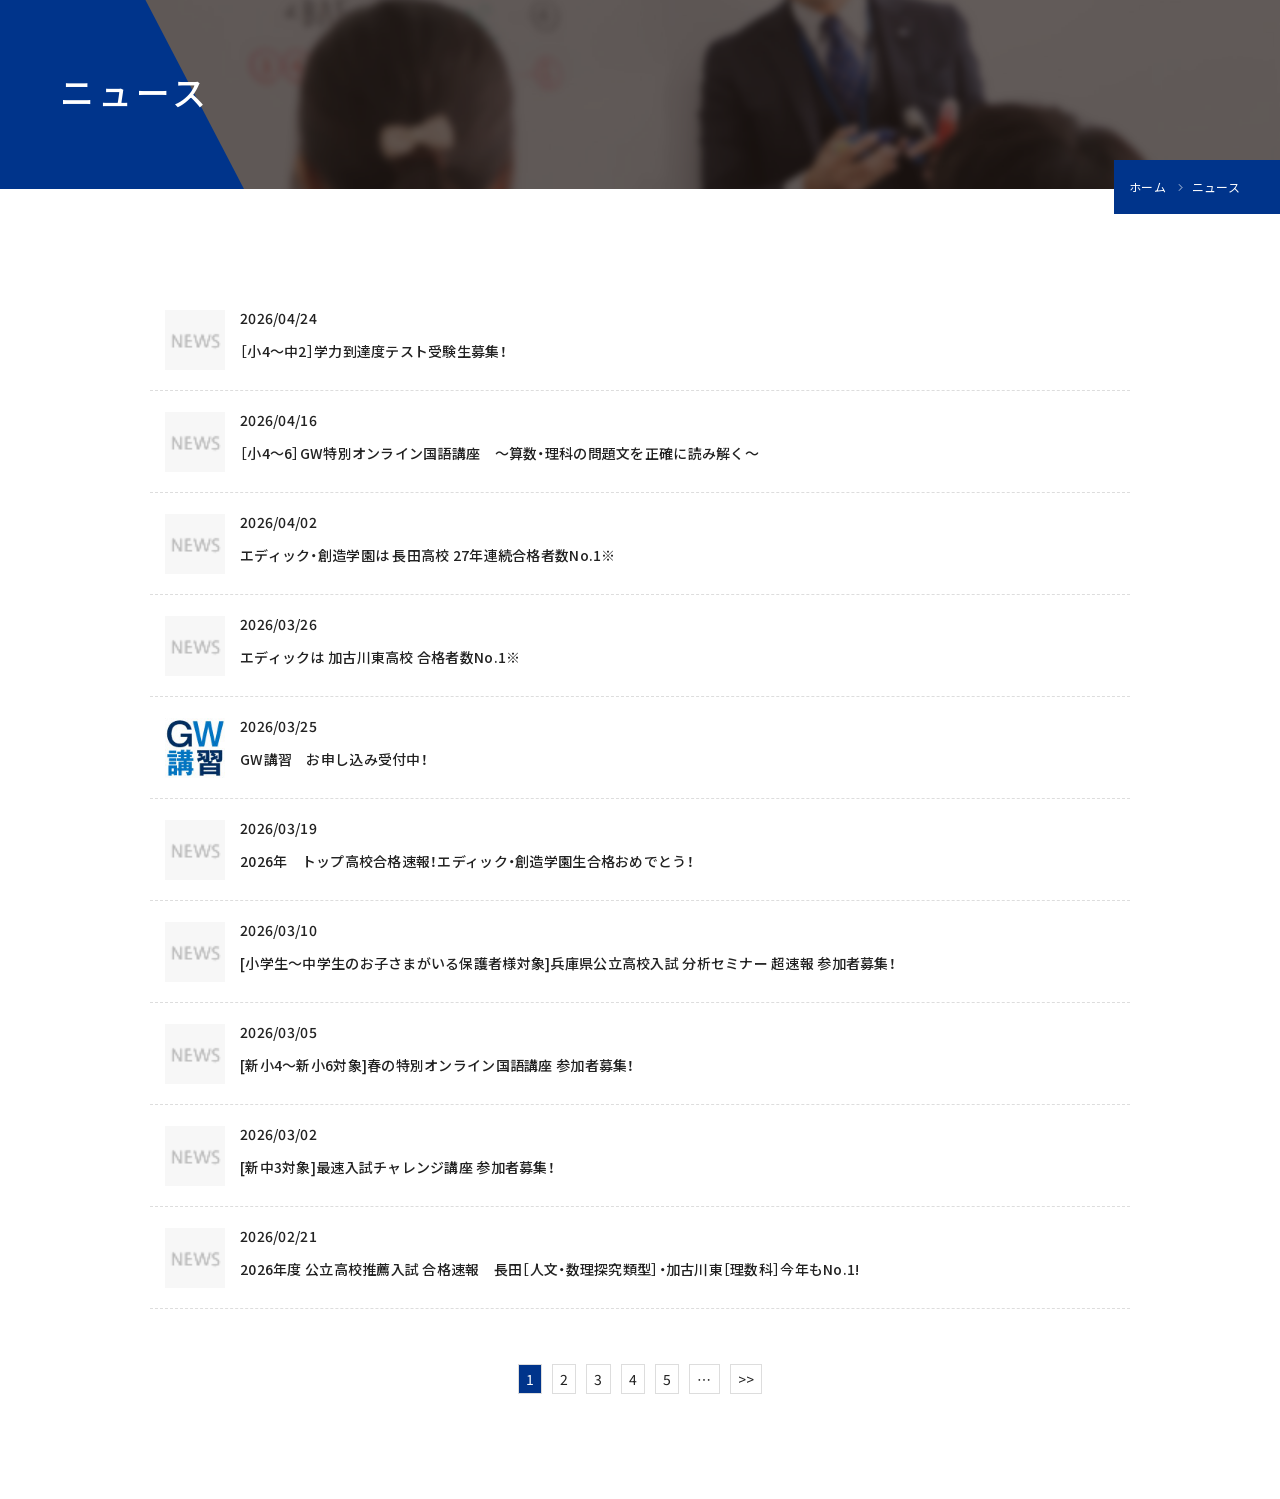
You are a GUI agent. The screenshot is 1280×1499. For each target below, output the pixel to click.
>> (746, 1379)
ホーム (1147, 187)
